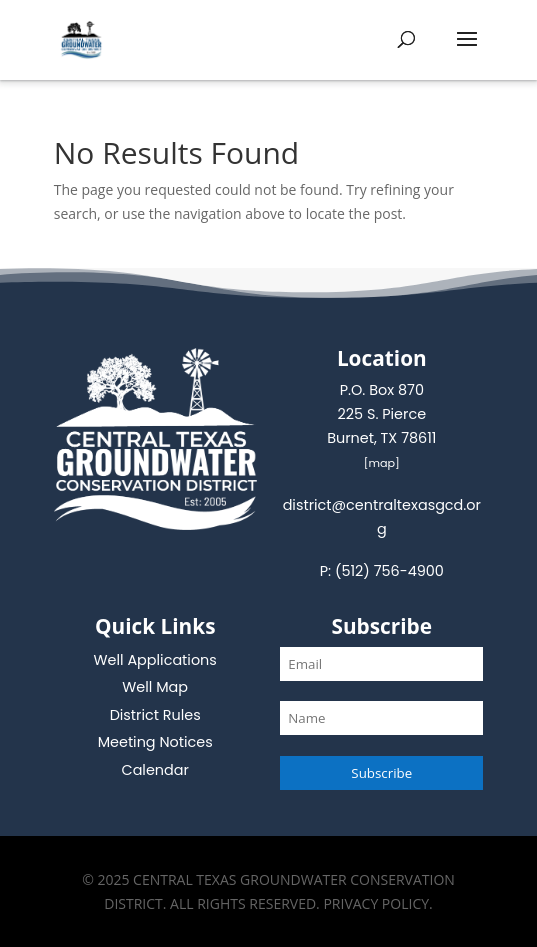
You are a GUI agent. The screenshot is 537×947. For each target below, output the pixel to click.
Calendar (155, 770)
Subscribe (381, 773)
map (381, 463)
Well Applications (155, 660)
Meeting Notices (155, 742)
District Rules (155, 715)
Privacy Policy (376, 903)
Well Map (155, 687)
